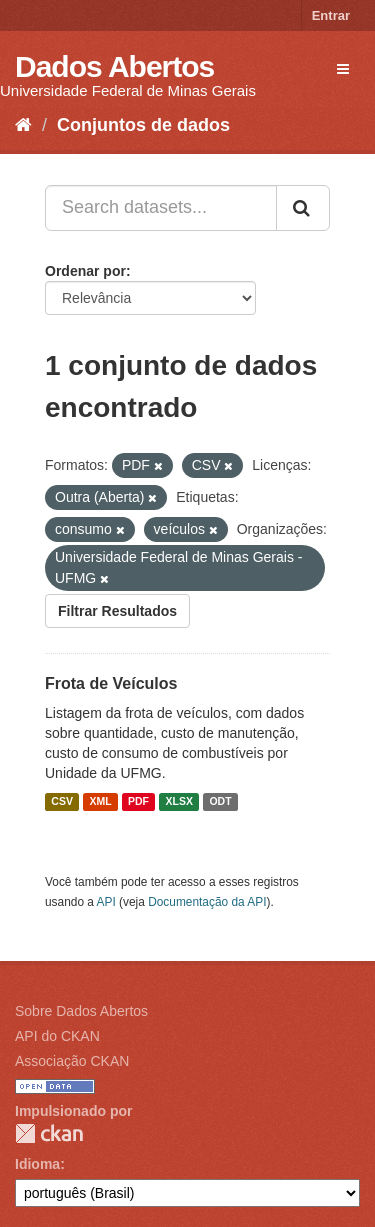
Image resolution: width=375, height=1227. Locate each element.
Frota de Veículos (111, 683)
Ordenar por (85, 271)
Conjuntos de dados (143, 125)
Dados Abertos (114, 66)
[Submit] (303, 208)
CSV (62, 802)
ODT (220, 802)
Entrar (331, 15)
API (106, 902)
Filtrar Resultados (117, 611)
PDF (138, 802)
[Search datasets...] (161, 208)
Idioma (37, 1164)
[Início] (23, 125)
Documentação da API (207, 902)
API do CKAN (57, 1036)
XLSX (179, 802)
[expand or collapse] (343, 69)
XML (100, 802)
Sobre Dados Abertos (81, 1011)
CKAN (49, 1133)
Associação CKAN (72, 1061)
